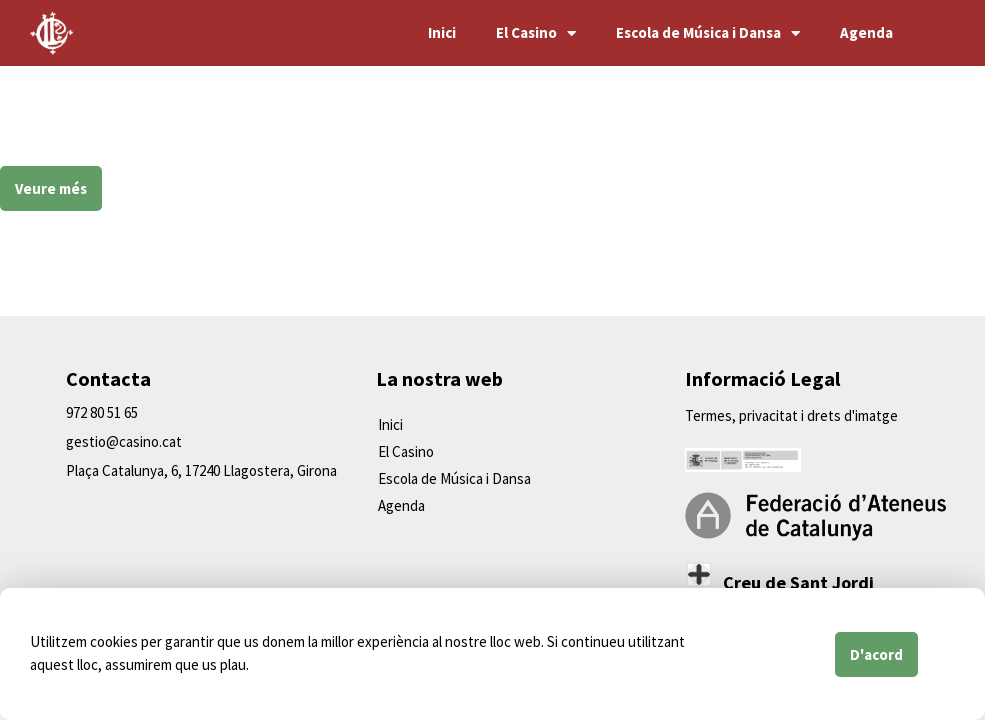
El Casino (536, 33)
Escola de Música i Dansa (708, 33)
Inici (442, 32)
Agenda (866, 32)
